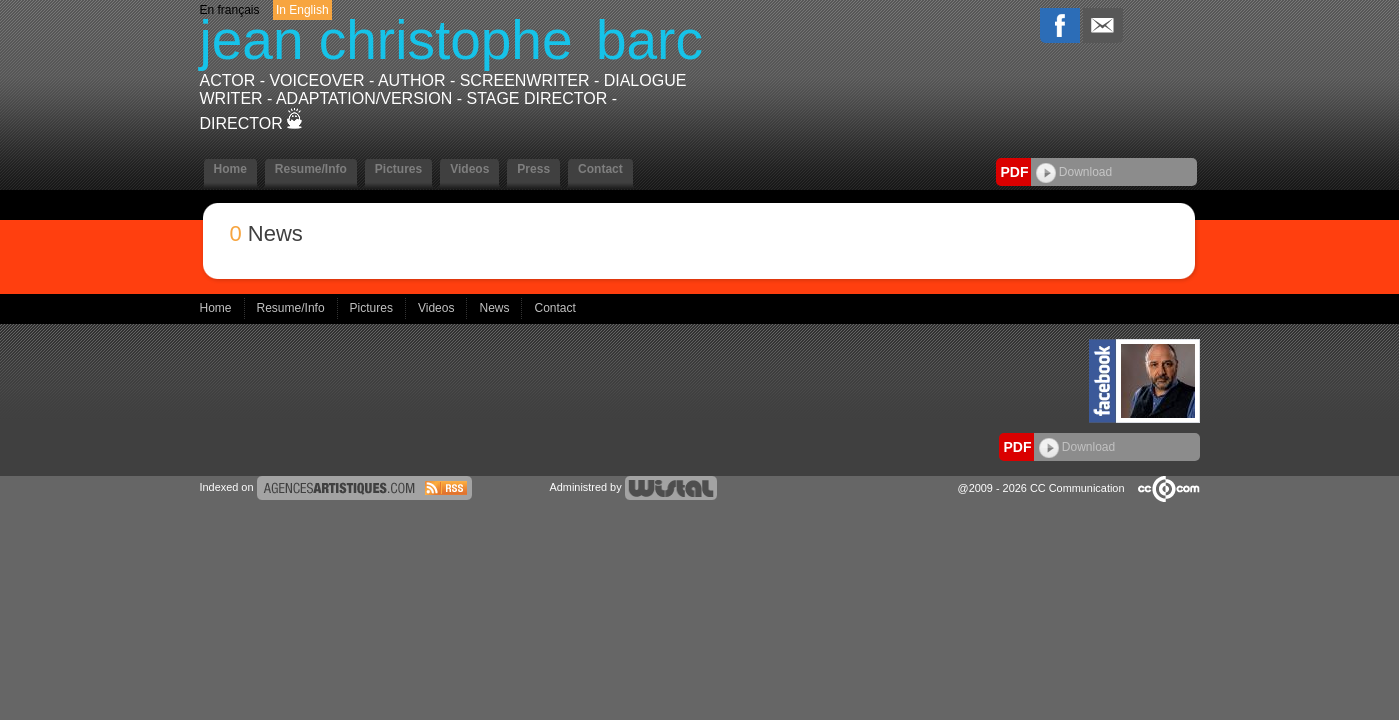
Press (533, 169)
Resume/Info (311, 169)
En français (230, 10)
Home (230, 169)
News (495, 308)
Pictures (398, 169)
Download (1074, 172)
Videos (469, 169)
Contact (600, 169)
